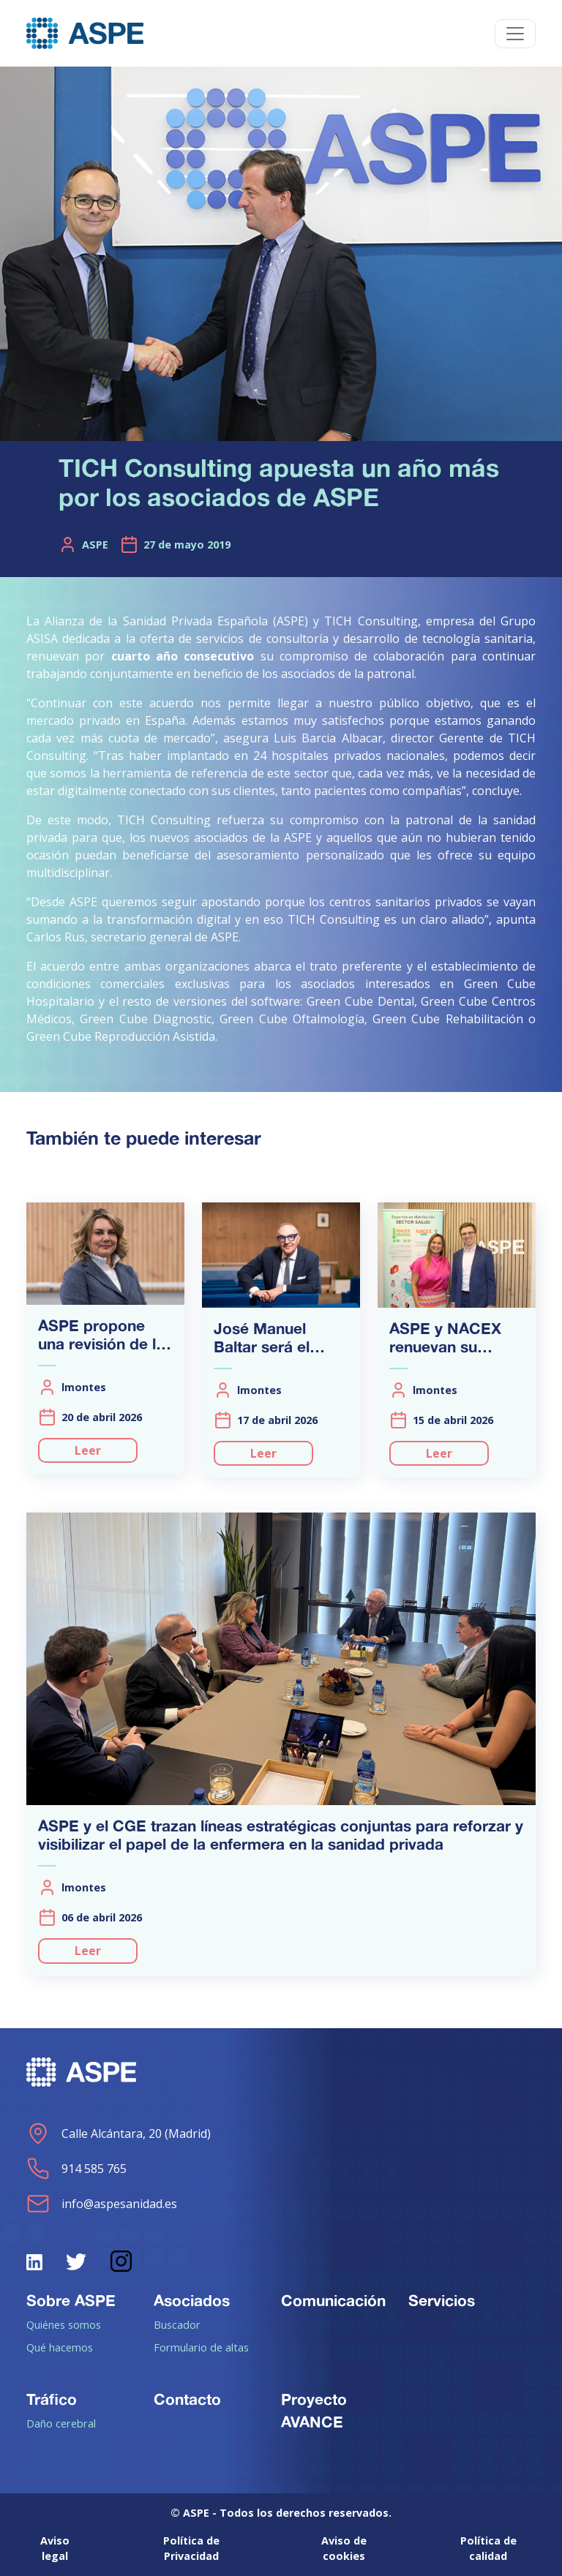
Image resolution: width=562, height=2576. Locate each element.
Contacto (187, 2399)
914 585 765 (76, 2168)
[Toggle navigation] (515, 33)
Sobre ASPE (71, 2300)
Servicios (441, 2300)
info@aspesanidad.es (101, 2203)
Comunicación (333, 2300)
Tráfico (51, 2399)
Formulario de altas (201, 2347)
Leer (88, 1450)
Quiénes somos (63, 2324)
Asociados (192, 2300)
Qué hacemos (59, 2347)
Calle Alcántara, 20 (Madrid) (118, 2133)
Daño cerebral (61, 2423)
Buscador (177, 2324)
